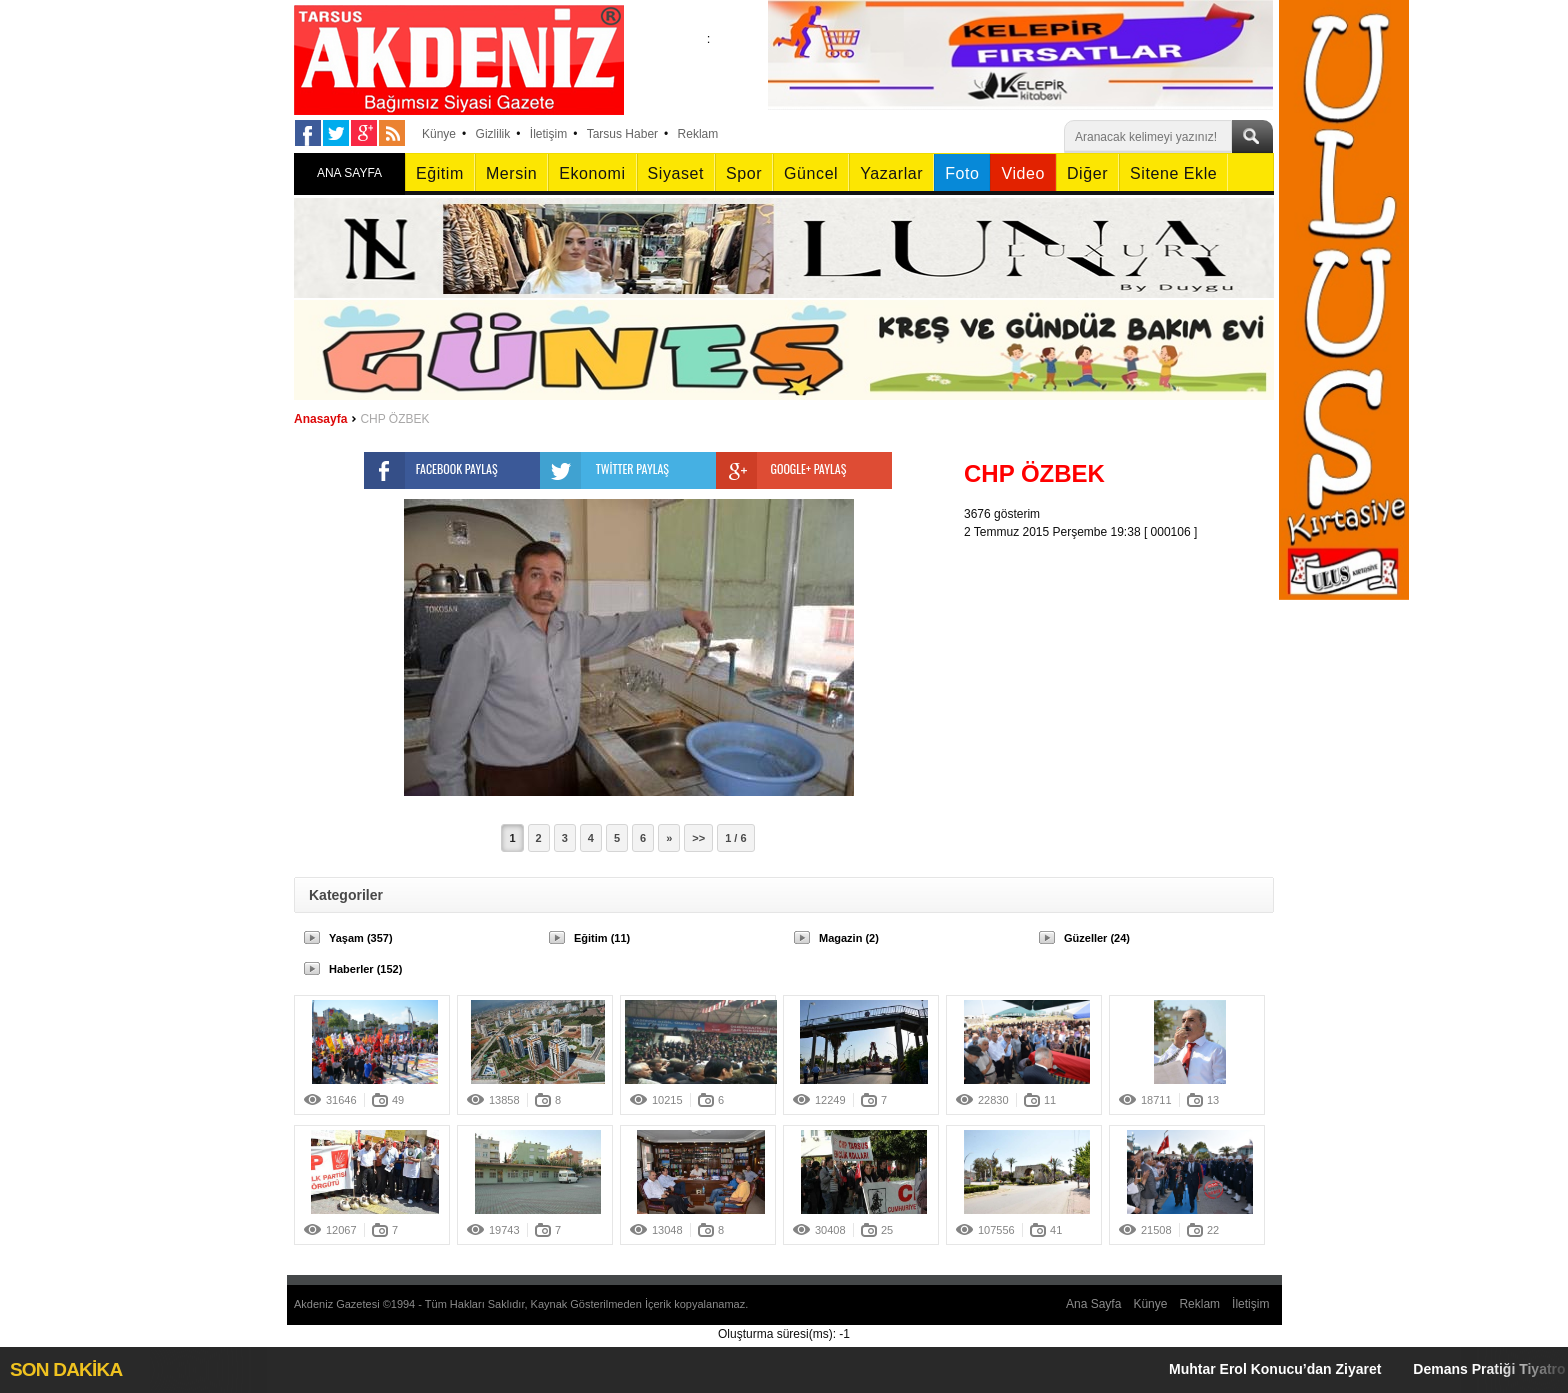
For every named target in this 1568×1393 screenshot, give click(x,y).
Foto (962, 173)
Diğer (1087, 173)
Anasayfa (320, 419)
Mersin (511, 173)
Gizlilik (493, 134)
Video (1022, 173)
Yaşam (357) (361, 938)
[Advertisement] (1124, 666)
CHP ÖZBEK (394, 419)
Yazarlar (891, 173)
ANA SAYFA (349, 173)
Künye (439, 134)
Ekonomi (592, 173)
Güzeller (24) (1097, 938)
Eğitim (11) (602, 938)
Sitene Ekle (1173, 173)
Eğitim (440, 173)
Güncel (811, 173)
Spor (744, 173)
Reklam (698, 134)
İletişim (548, 134)
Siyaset (676, 173)
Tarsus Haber (622, 134)
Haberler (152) (365, 969)
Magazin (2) (849, 938)
